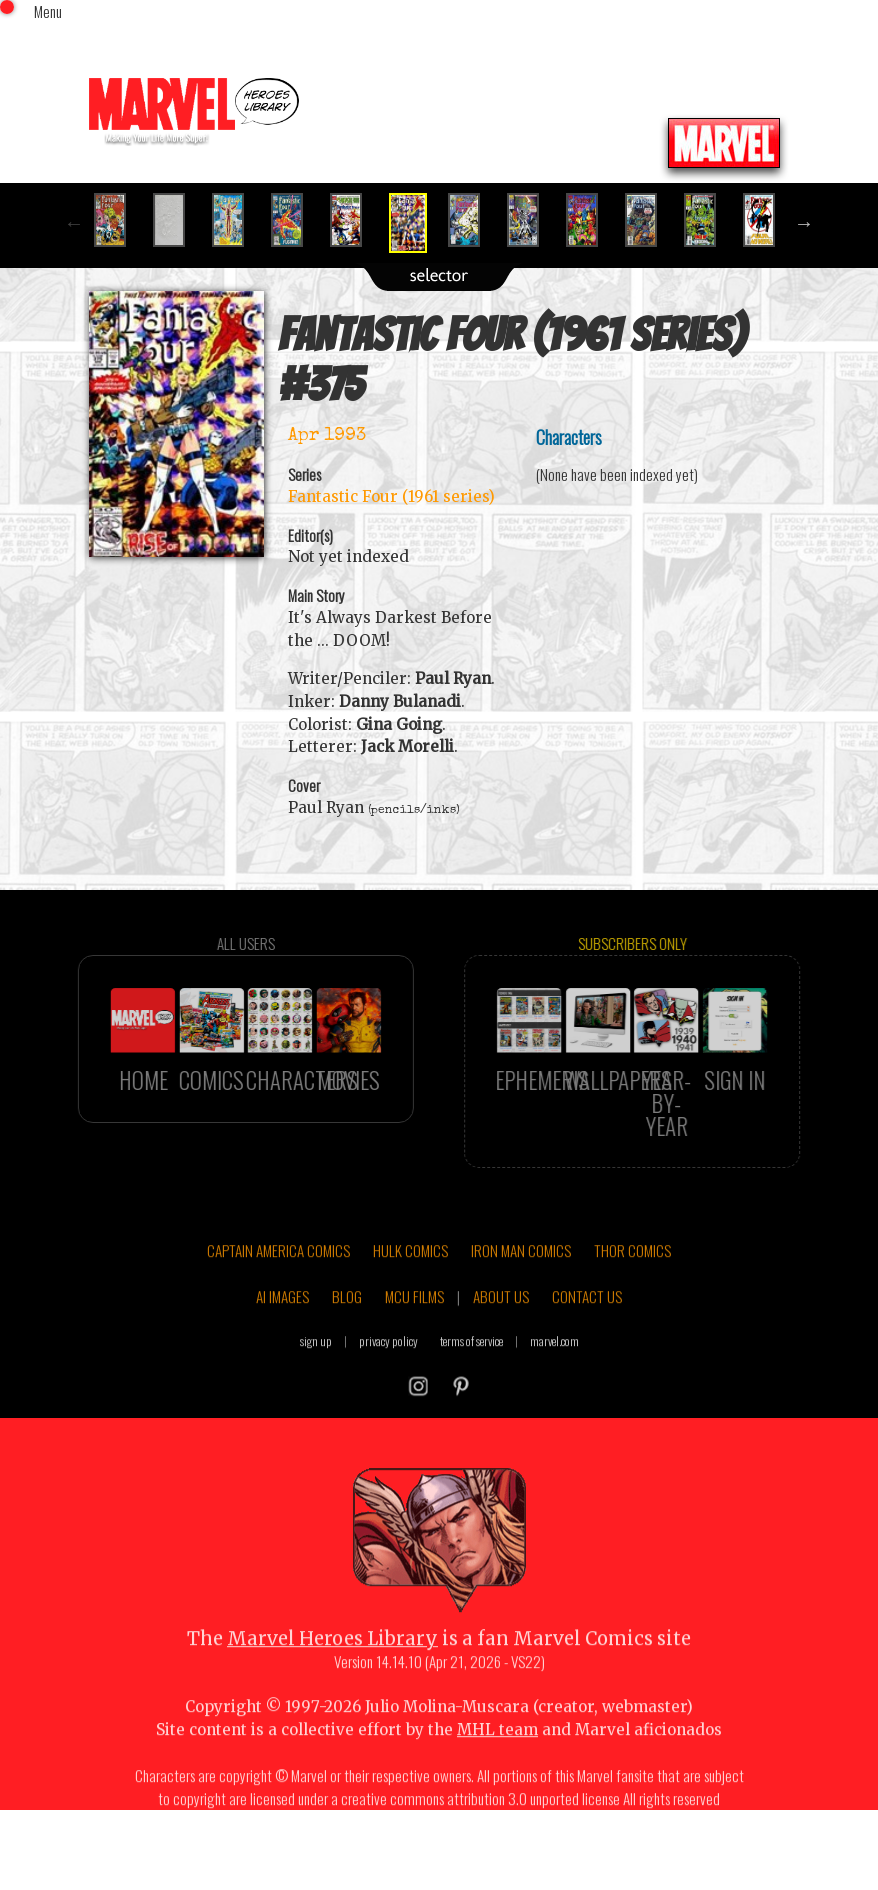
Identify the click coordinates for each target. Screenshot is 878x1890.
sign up (316, 1385)
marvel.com (554, 1385)
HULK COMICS (410, 1295)
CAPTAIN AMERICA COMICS (278, 1295)
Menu (48, 11)
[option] (118, 220)
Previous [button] (74, 223)
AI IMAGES (282, 1341)
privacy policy (388, 1385)
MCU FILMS (414, 1341)
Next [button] (804, 223)
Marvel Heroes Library (332, 1683)
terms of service (471, 1385)
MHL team (497, 1774)
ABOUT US (501, 1341)
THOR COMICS (632, 1295)
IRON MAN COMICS (521, 1295)
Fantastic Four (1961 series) (391, 496)
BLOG (347, 1341)
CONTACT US (587, 1341)
